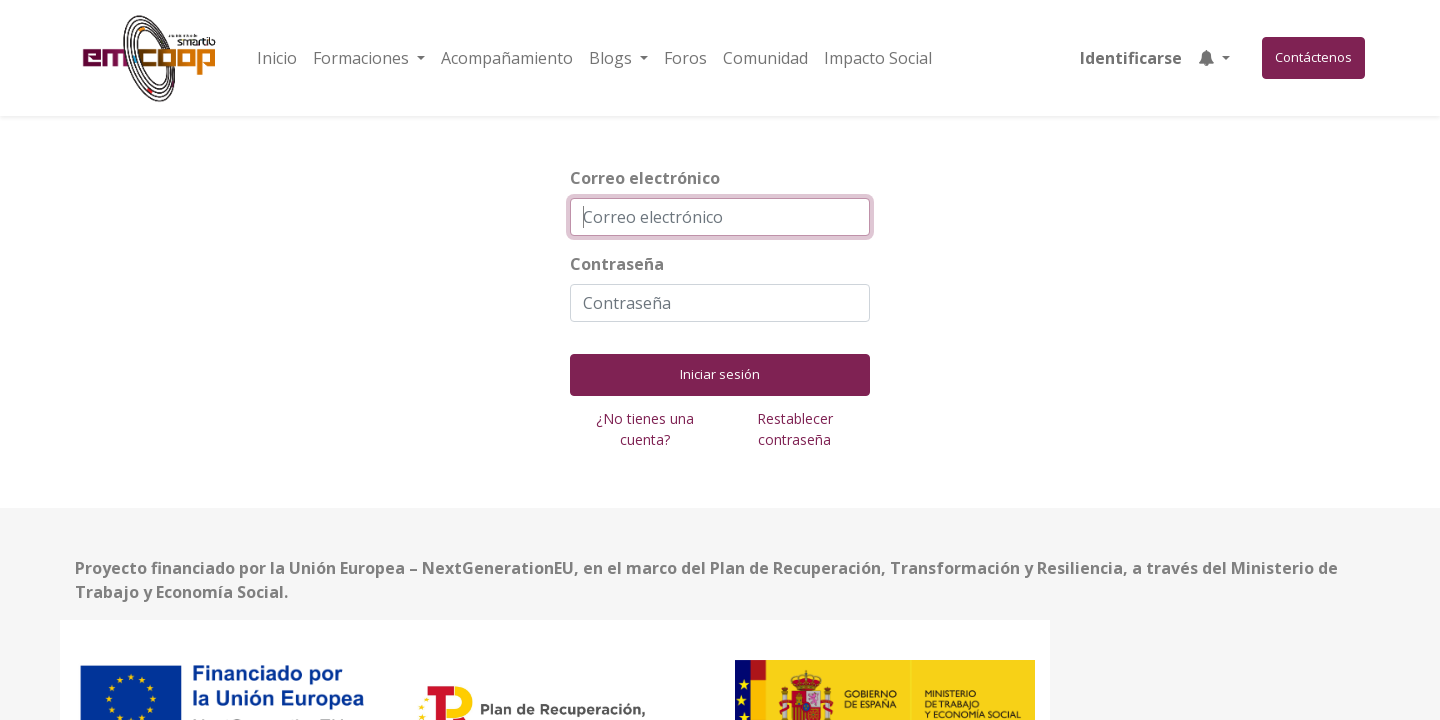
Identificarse (1131, 58)
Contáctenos (1313, 57)
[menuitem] (277, 58)
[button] (1214, 58)
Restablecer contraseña (795, 429)
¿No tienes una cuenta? (645, 429)
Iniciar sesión (720, 374)
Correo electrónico (645, 178)
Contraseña (617, 264)
